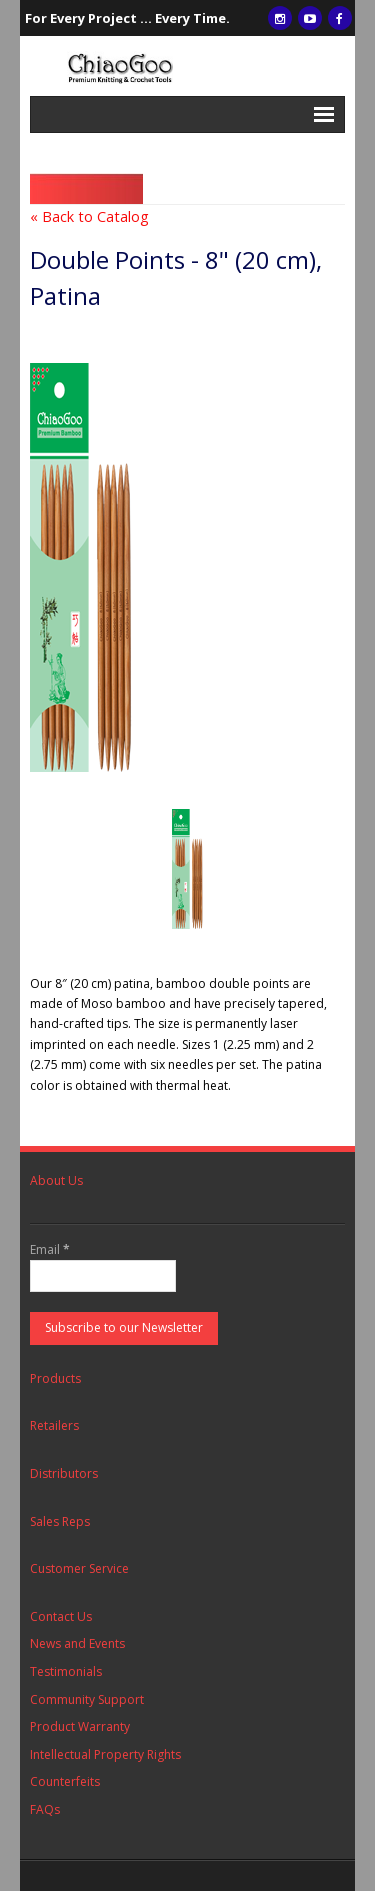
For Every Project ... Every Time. (127, 18)
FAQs (45, 1809)
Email (50, 1249)
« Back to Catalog (89, 216)
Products (55, 1378)
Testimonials (66, 1671)
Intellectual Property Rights (105, 1754)
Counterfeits (65, 1781)
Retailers (54, 1425)
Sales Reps (60, 1521)
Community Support (87, 1699)
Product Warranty (80, 1726)
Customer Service (79, 1568)
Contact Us (61, 1616)
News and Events (77, 1643)
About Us (56, 1180)
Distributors (64, 1473)
